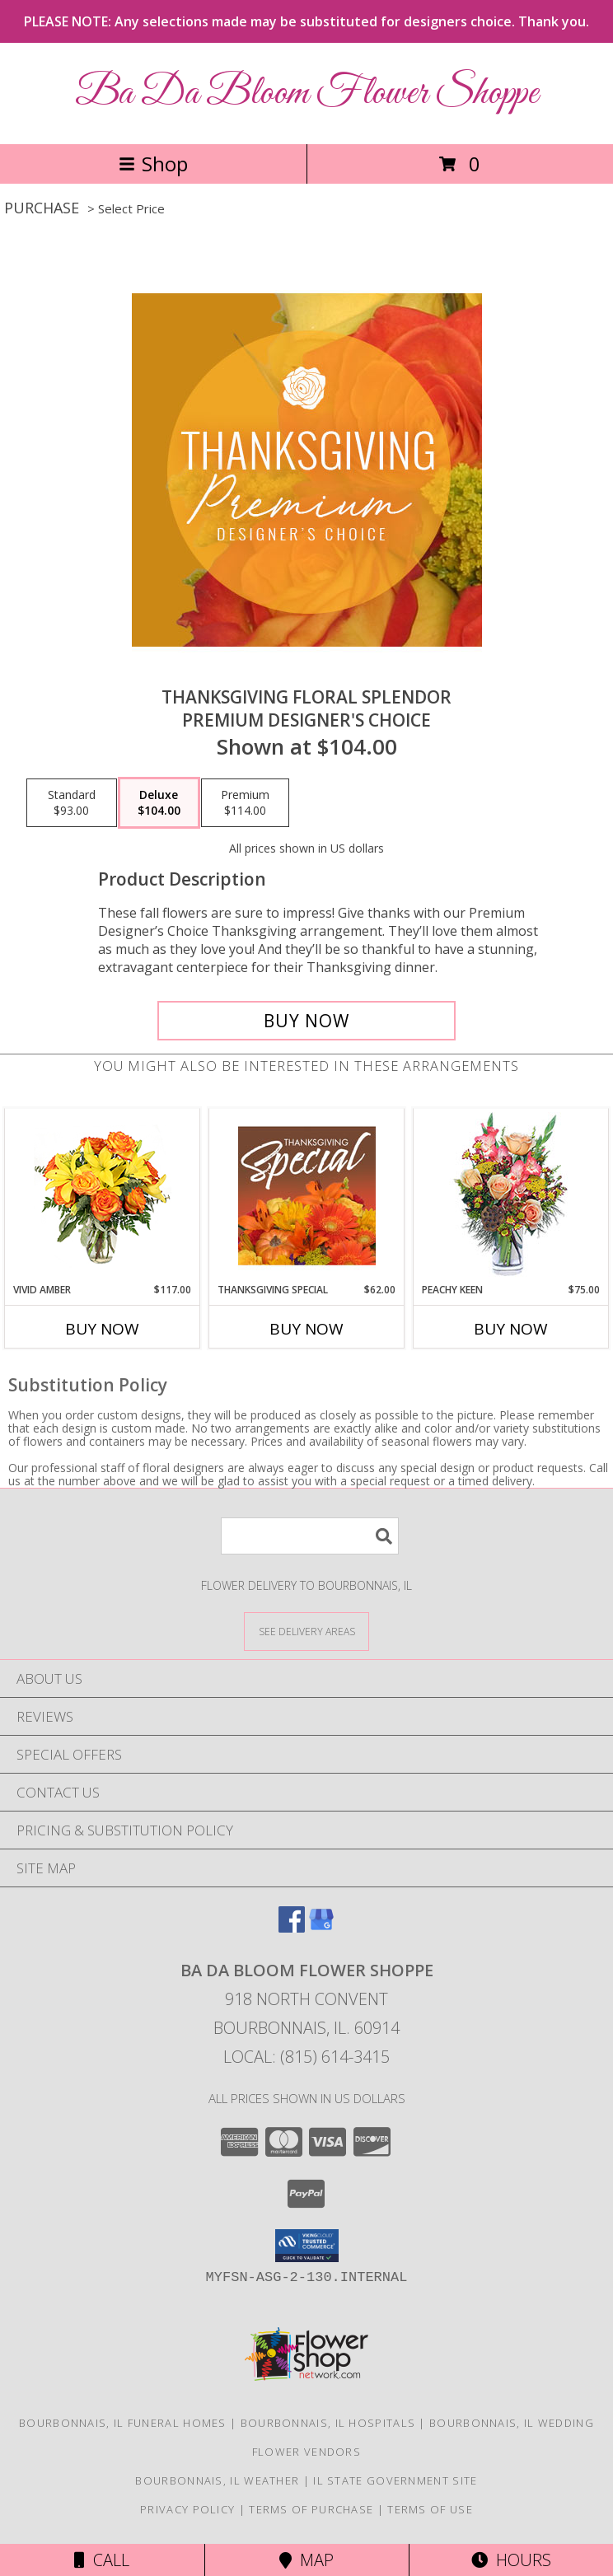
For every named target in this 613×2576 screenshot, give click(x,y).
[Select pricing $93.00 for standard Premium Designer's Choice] (71, 803)
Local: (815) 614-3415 (306, 2056)
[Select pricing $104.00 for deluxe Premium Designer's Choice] (159, 803)
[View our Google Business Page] (321, 1927)
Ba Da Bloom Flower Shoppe (306, 93)
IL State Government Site (395, 2480)
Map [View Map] (306, 2560)
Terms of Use (430, 2509)
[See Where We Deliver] (306, 1631)
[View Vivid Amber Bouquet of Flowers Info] (102, 1195)
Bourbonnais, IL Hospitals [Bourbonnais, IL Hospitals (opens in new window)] (328, 2422)
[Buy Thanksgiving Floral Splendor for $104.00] (306, 1020)
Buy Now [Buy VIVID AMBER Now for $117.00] (102, 1328)
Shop (153, 163)
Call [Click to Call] (101, 2560)
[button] (307, 2245)
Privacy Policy (187, 2509)
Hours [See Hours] (511, 2560)
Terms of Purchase (311, 2509)
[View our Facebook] (291, 1927)
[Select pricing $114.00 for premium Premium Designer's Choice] (245, 803)
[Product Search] (310, 1535)
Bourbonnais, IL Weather (217, 2480)
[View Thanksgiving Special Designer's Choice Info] (307, 1195)
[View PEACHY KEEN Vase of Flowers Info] (511, 1195)
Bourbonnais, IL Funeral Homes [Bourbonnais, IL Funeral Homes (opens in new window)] (123, 2422)
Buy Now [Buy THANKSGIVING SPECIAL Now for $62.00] (306, 1328)
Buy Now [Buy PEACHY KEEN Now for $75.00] (511, 1328)
